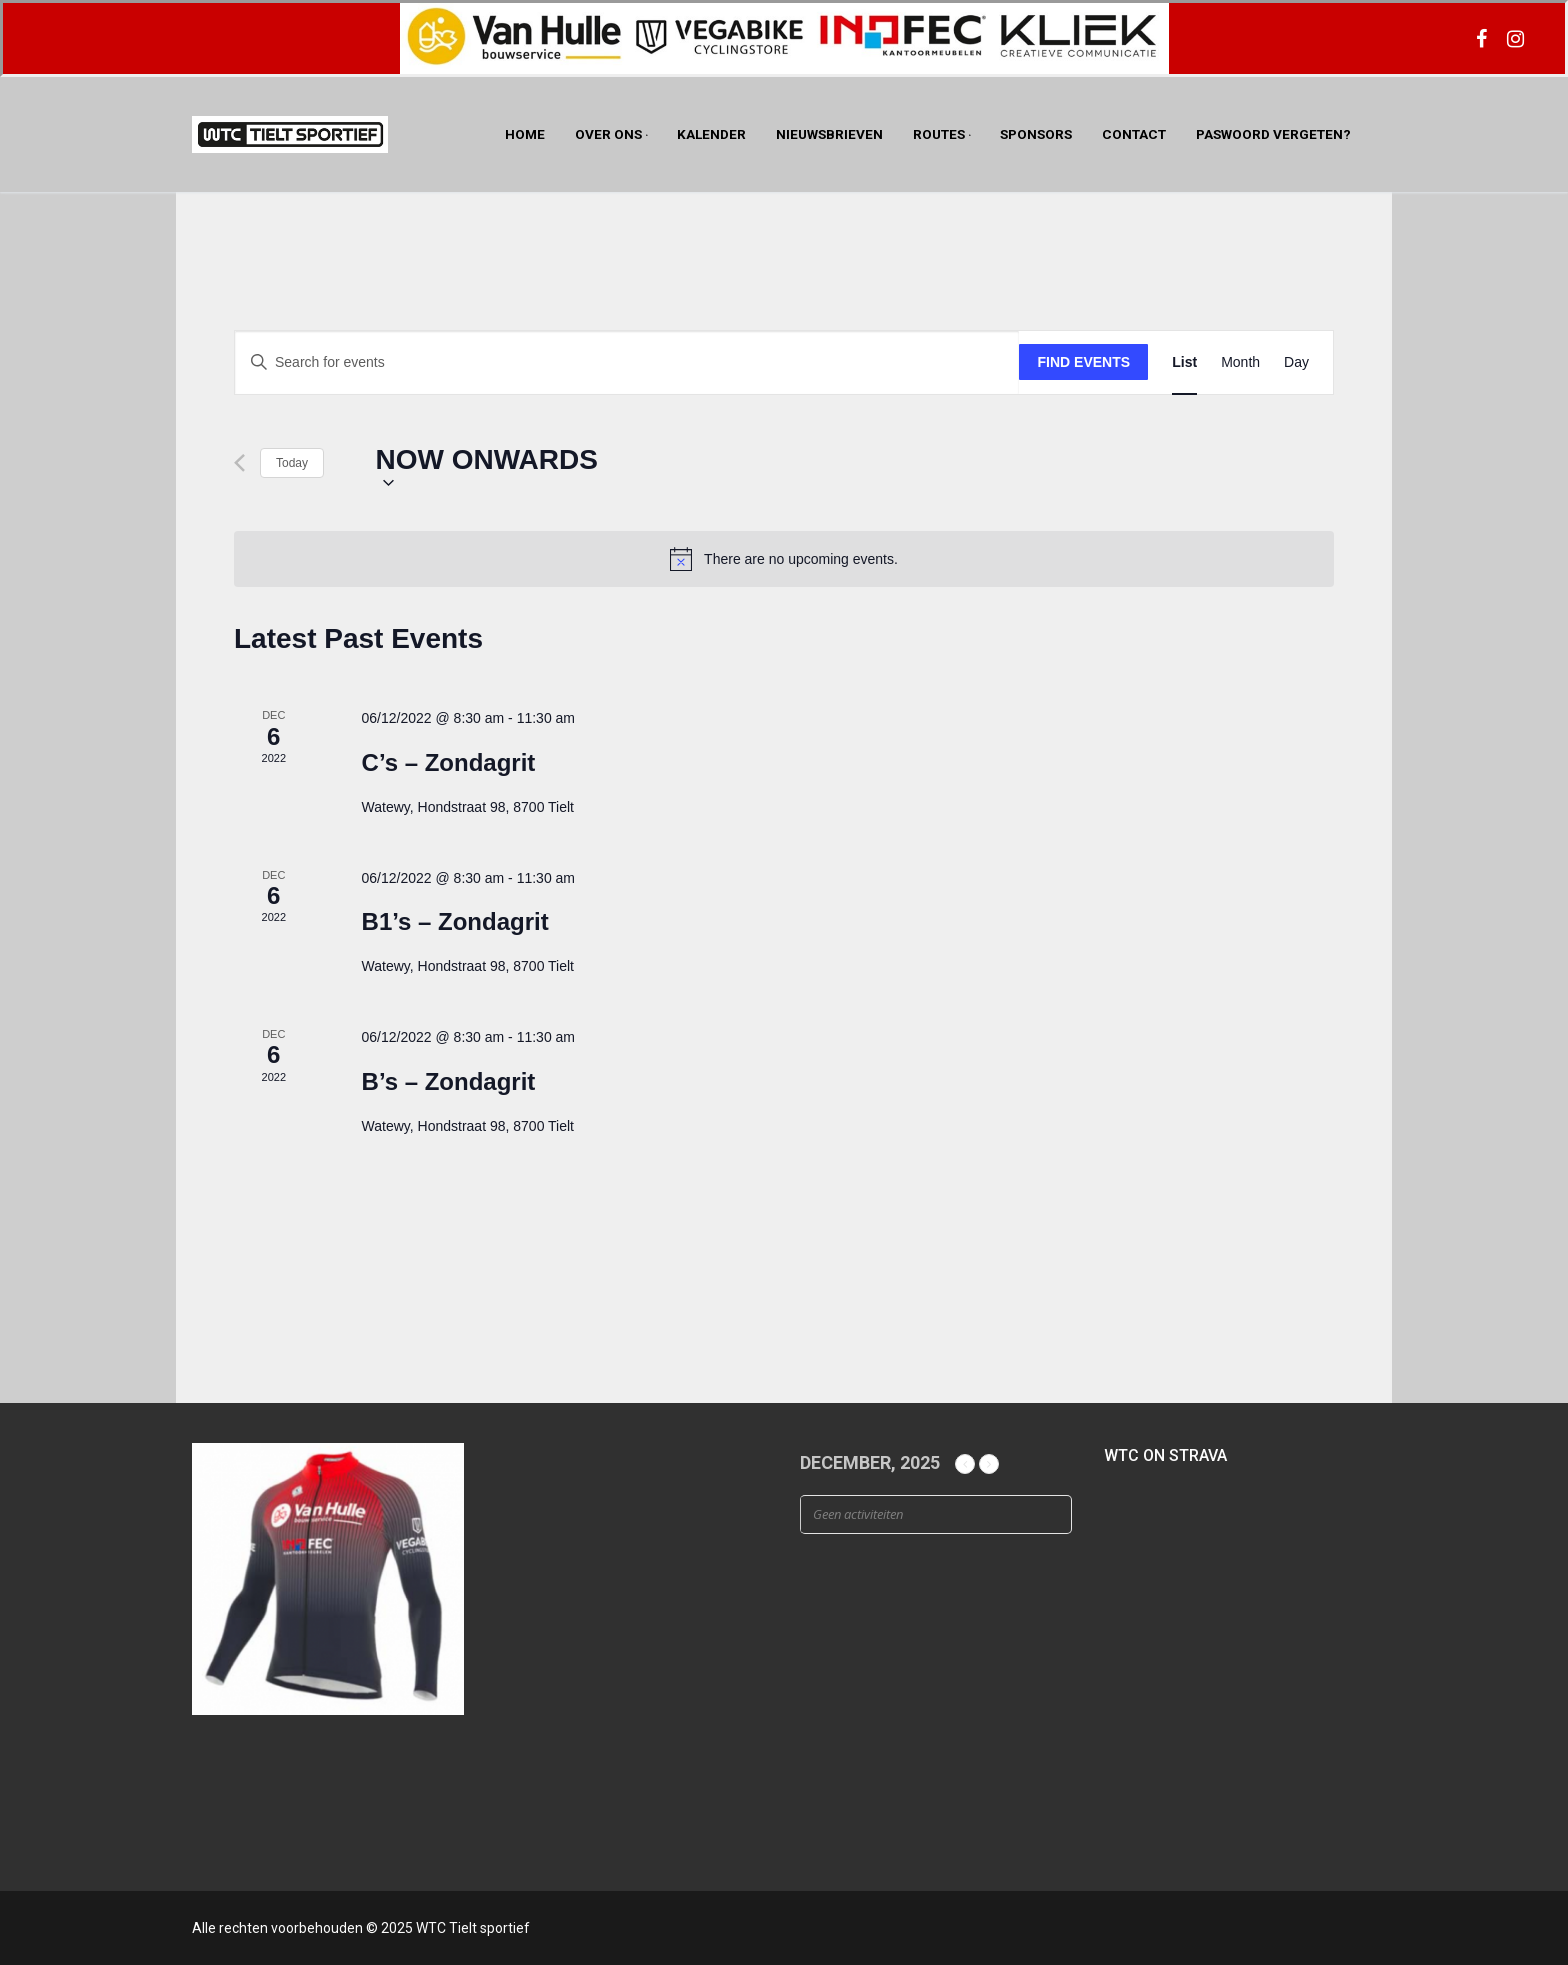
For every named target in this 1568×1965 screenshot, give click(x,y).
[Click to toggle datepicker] (486, 463)
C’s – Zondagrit (449, 762)
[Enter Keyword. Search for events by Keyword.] (627, 362)
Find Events (1084, 362)
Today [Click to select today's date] (292, 463)
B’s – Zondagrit (449, 1081)
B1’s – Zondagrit (455, 921)
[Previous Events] (239, 463)
